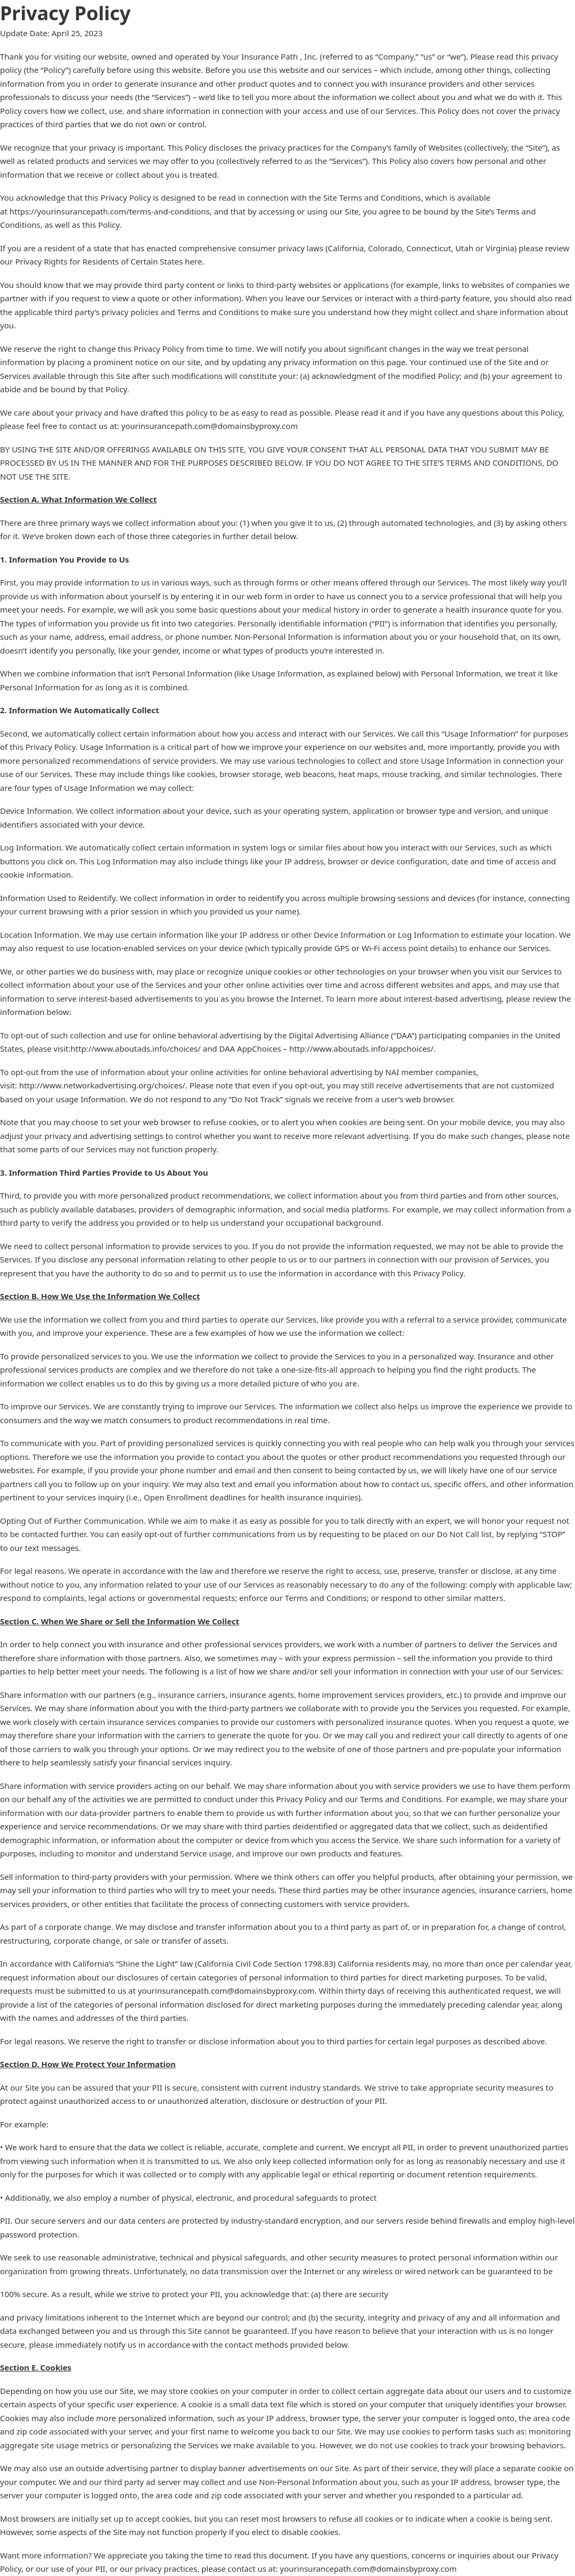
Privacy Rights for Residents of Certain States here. (109, 261)
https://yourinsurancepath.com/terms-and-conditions (110, 211)
